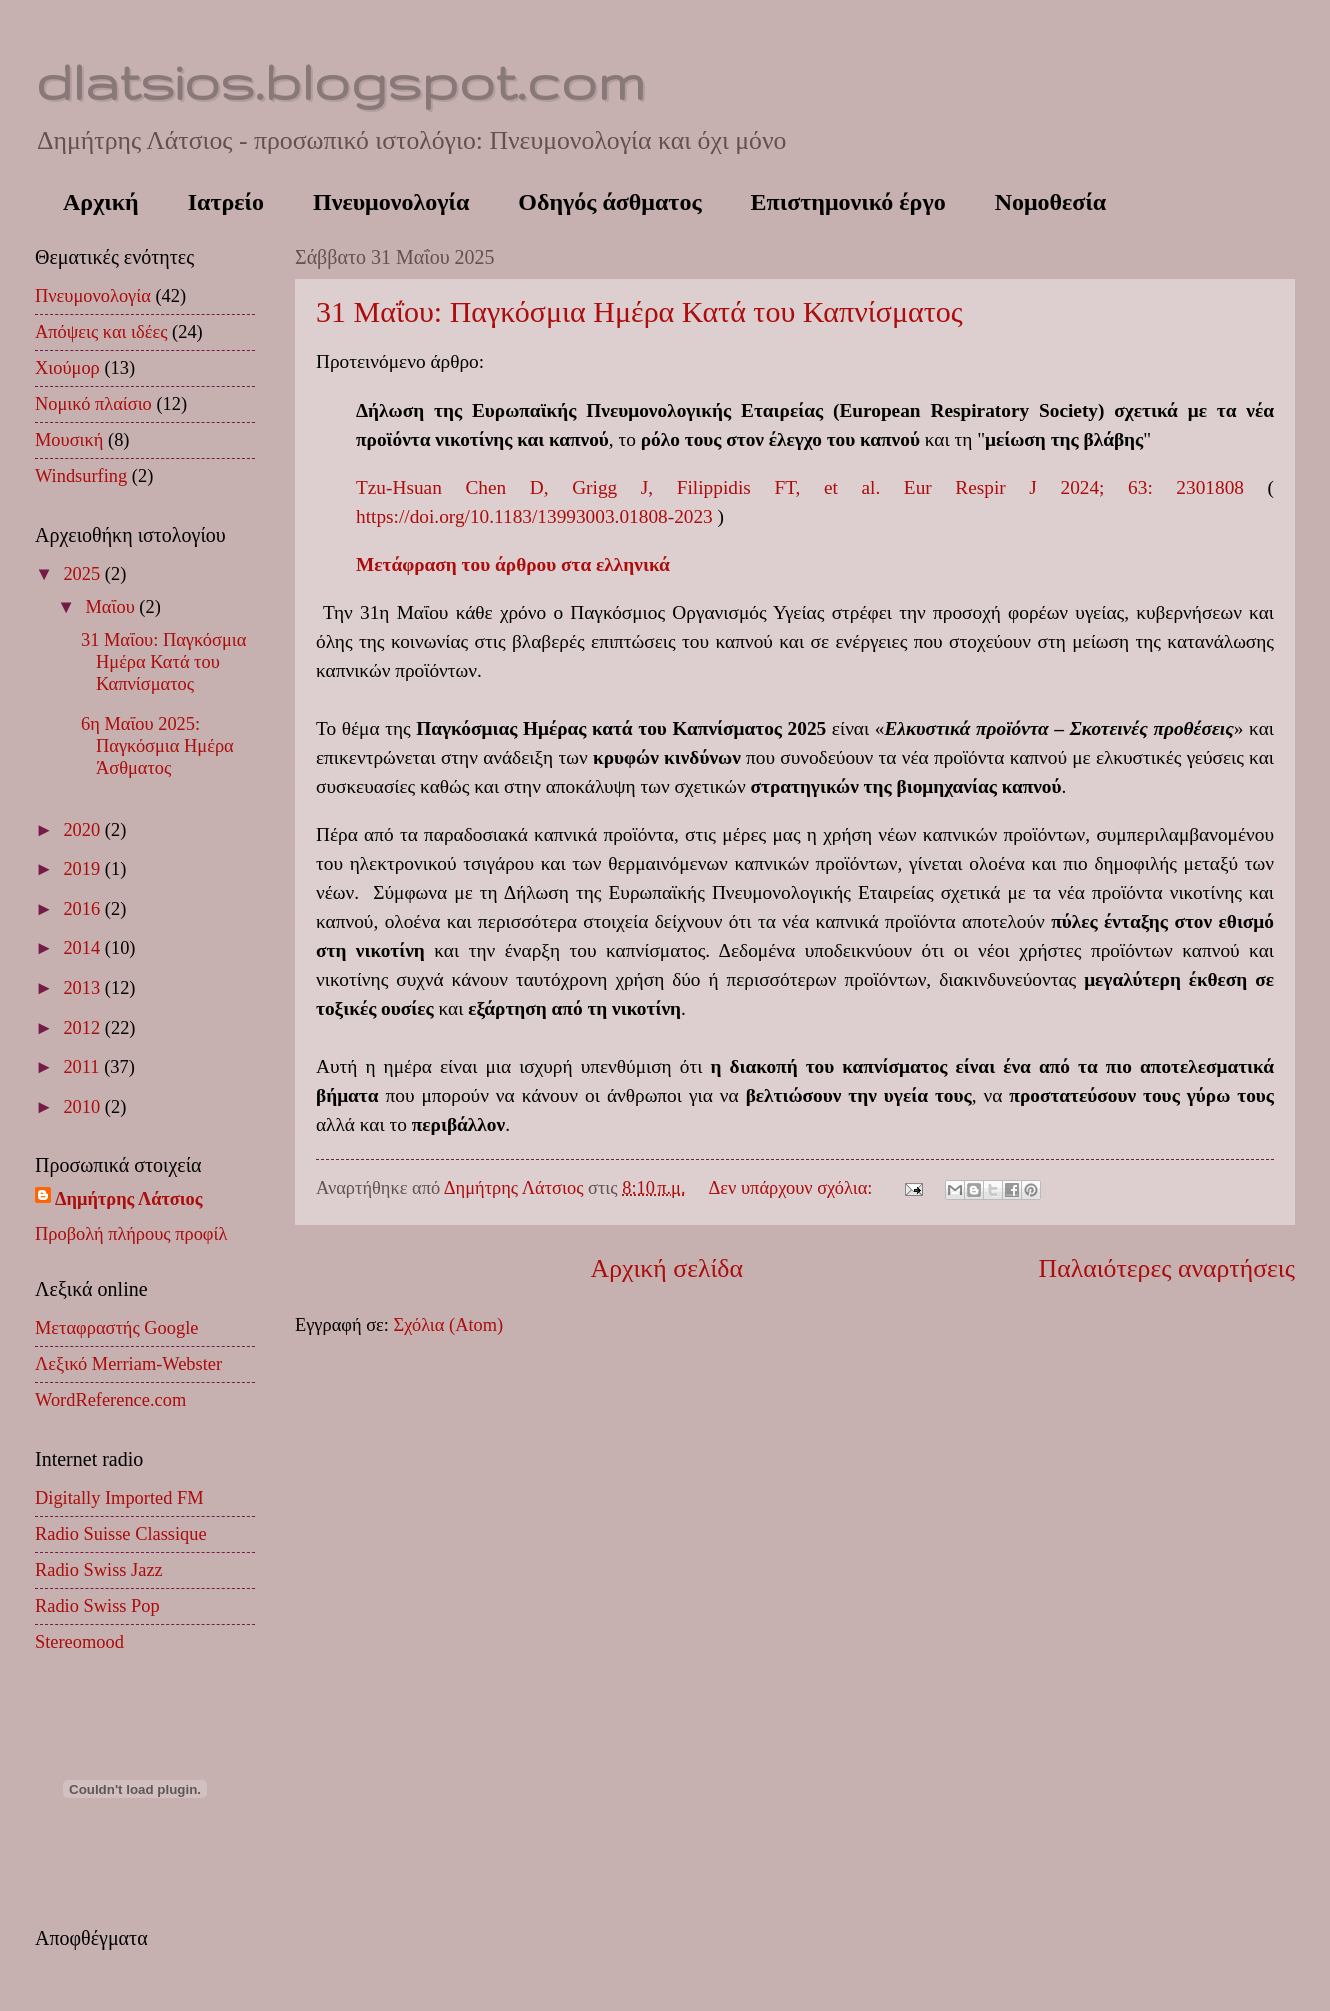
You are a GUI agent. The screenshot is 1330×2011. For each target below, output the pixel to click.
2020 (83, 830)
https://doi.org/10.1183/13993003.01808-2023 (534, 516)
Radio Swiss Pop (97, 1606)
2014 (83, 948)
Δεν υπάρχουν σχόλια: (793, 1188)
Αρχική (101, 202)
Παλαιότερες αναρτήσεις (1167, 1268)
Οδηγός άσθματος (609, 202)
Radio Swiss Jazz (99, 1570)
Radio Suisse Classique (121, 1534)
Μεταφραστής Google (116, 1328)
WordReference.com (110, 1400)
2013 (83, 988)
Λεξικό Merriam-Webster (128, 1364)
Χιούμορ (67, 368)
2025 (83, 574)
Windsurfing (81, 476)
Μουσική (69, 440)
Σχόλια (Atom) (448, 1325)
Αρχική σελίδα (667, 1268)
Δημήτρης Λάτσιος (129, 1199)
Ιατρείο (226, 202)
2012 (83, 1028)
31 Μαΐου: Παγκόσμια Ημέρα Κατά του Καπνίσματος (639, 311)
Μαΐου (113, 607)
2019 (83, 869)
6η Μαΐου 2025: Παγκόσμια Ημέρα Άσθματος (157, 746)
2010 (83, 1107)
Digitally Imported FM (119, 1498)
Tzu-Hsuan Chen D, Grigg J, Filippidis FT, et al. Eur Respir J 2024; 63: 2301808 (800, 487)
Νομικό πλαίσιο (93, 404)
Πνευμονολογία (391, 202)
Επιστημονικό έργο (848, 202)
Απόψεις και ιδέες (101, 332)
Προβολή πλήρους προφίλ (131, 1234)
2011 (83, 1067)
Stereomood (79, 1642)
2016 (83, 909)
